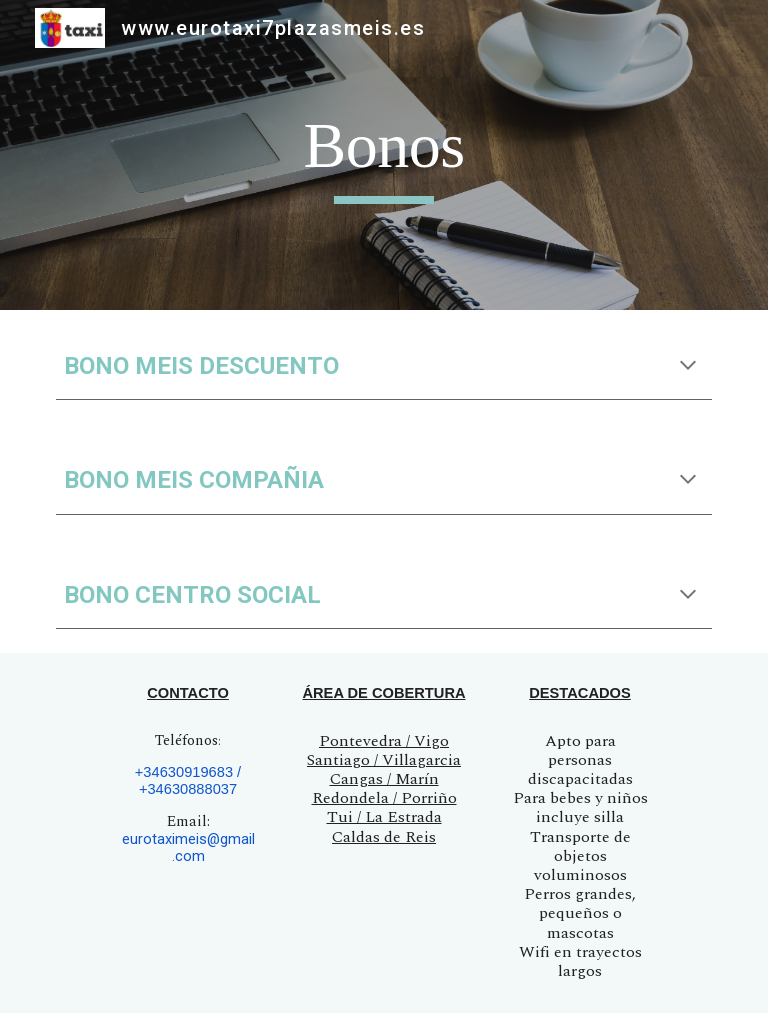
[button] (688, 367)
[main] (383, 155)
